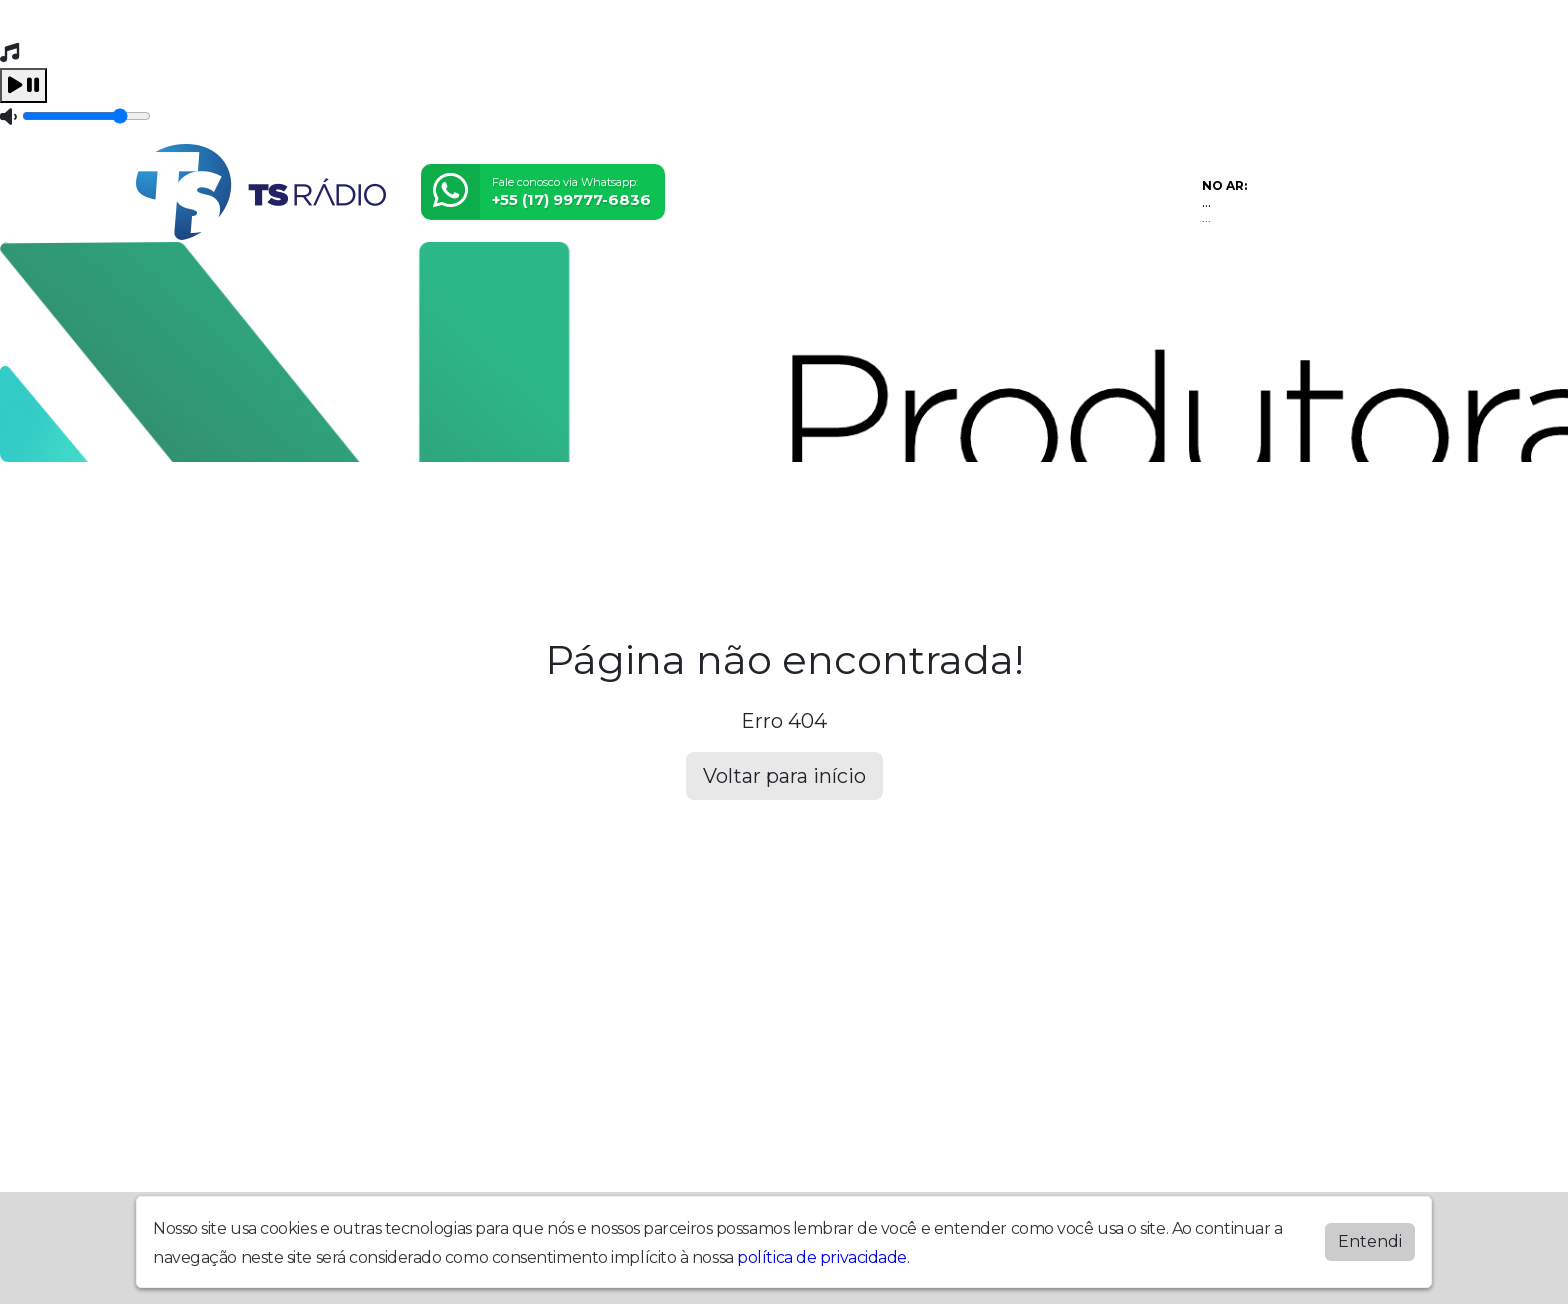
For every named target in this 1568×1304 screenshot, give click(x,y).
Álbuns (805, 519)
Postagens (690, 519)
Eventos (438, 519)
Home (179, 519)
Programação (303, 519)
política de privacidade (822, 1257)
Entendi (1370, 1241)
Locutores (558, 519)
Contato (906, 519)
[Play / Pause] (23, 85)
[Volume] (86, 116)
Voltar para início (784, 776)
